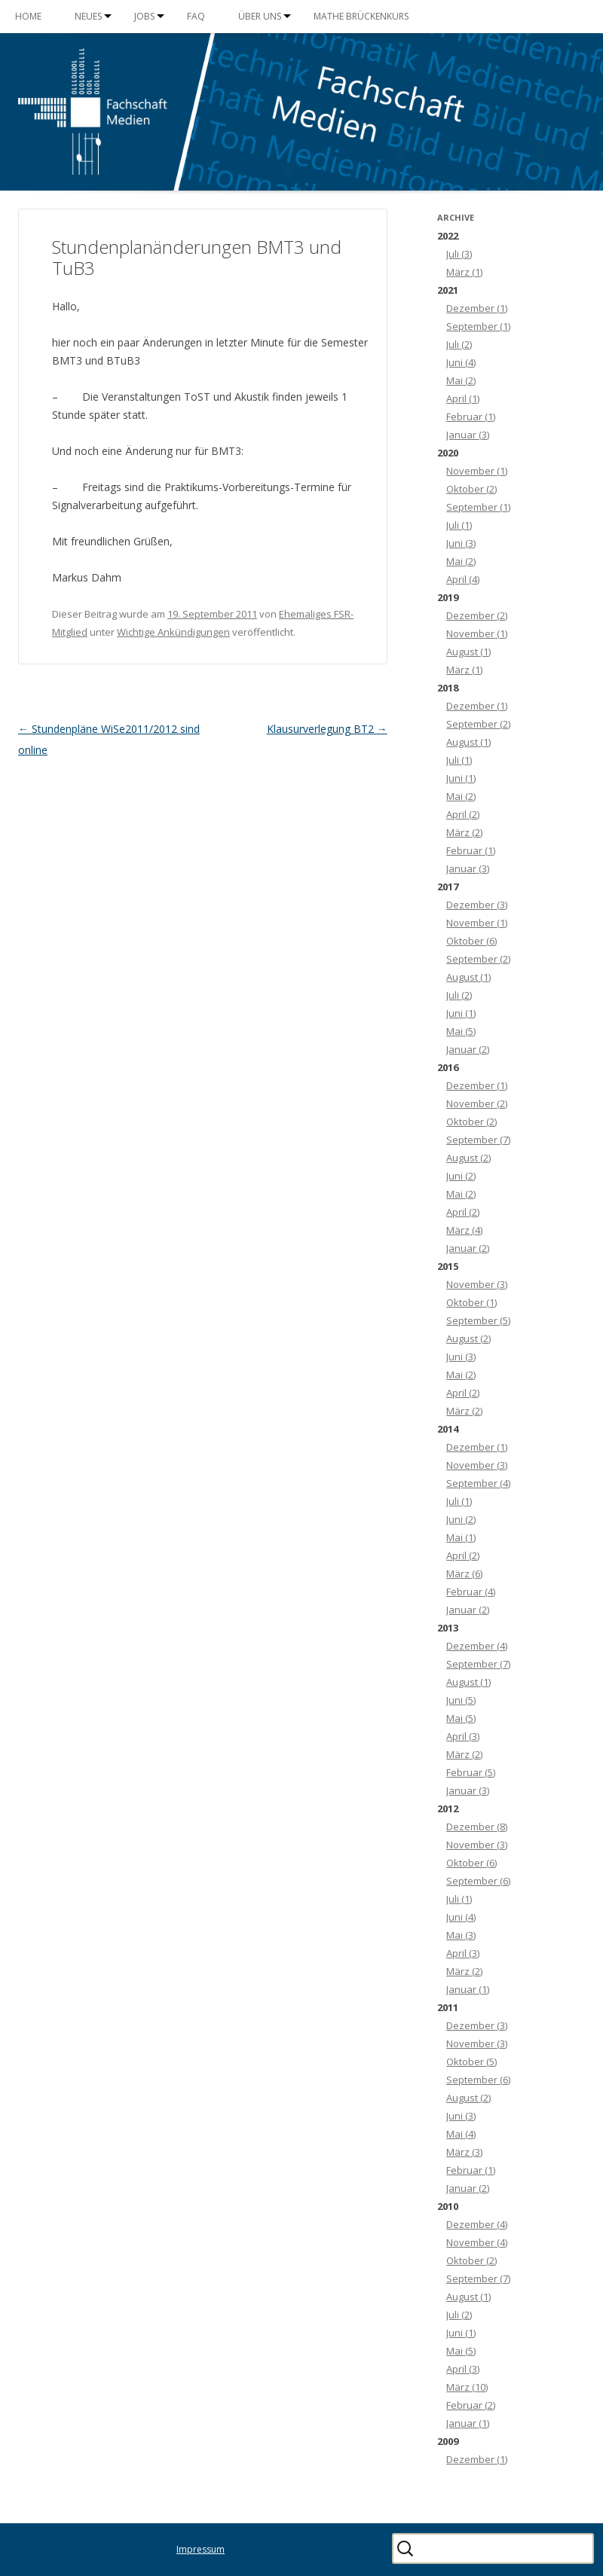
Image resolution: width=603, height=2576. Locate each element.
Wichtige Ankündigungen (173, 632)
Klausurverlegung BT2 (327, 729)
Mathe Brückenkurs (361, 16)
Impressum (200, 2549)
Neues (88, 16)
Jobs (144, 16)
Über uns (259, 16)
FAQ (196, 16)
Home (28, 16)
